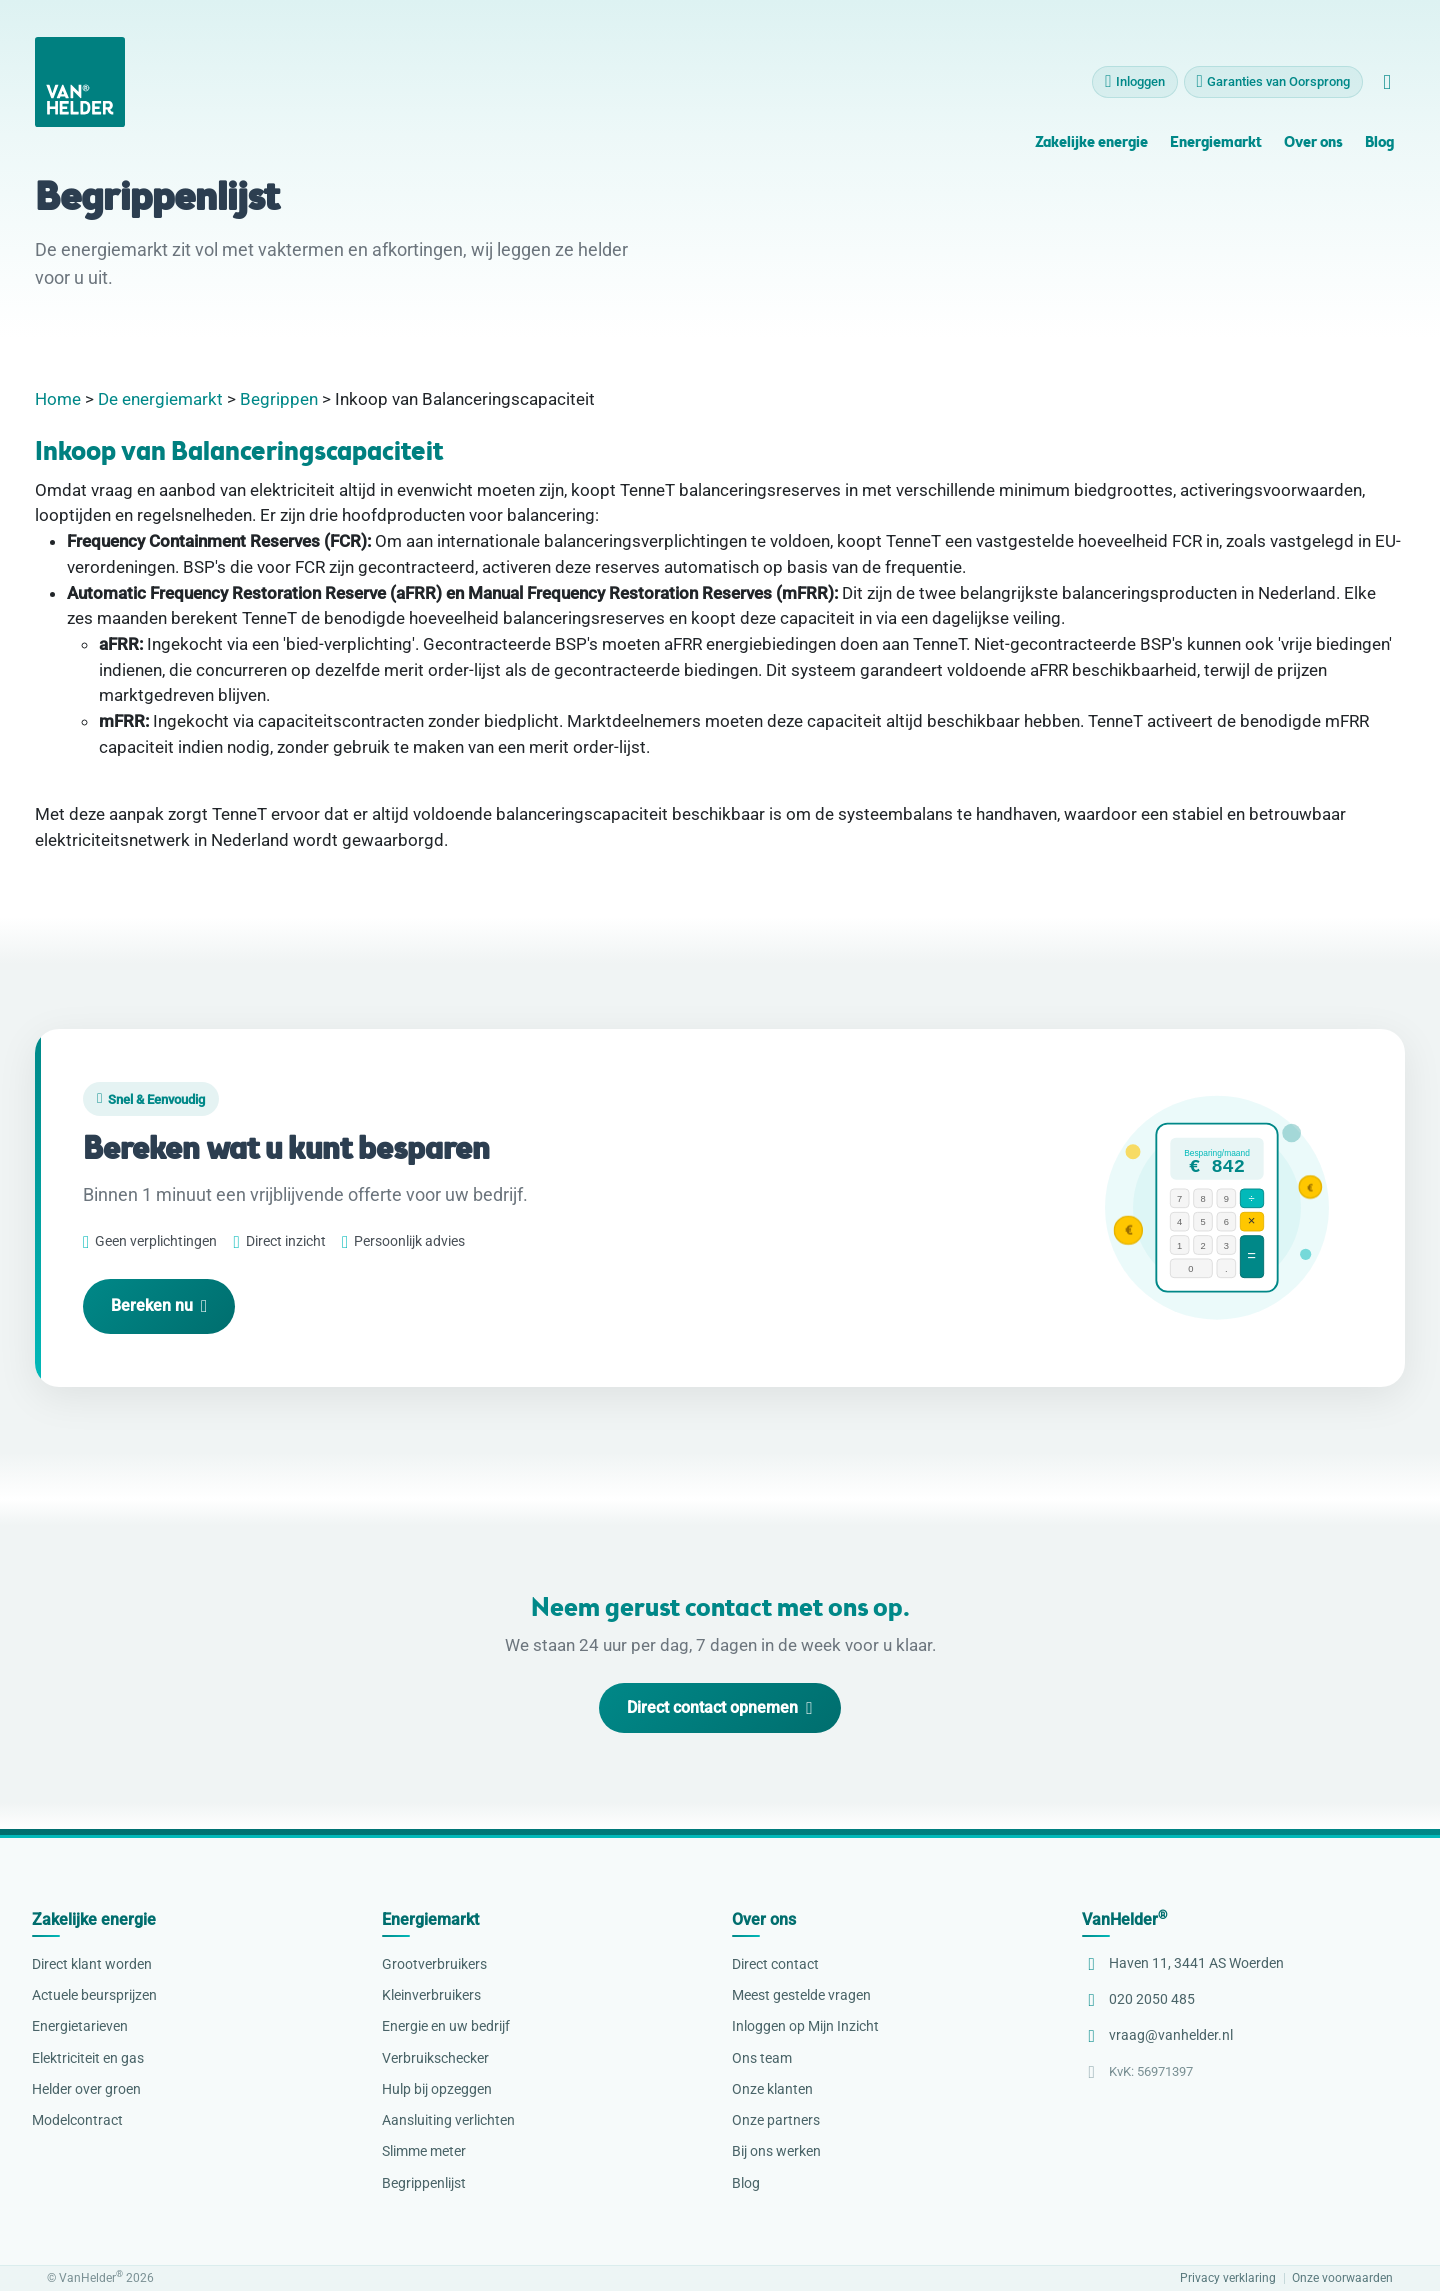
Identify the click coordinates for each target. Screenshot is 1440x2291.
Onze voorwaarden (1342, 2278)
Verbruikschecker (435, 2058)
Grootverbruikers (434, 1964)
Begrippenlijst (424, 2183)
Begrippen (279, 399)
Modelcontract (77, 2120)
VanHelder (1124, 1919)
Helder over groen (86, 2089)
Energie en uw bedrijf (446, 2026)
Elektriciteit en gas (88, 2058)
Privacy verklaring (1228, 2278)
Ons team (762, 2058)
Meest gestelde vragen (801, 1995)
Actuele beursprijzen (94, 1995)
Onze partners (776, 2120)
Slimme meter (424, 2151)
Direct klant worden (92, 1964)
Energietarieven (80, 2026)
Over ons (1313, 154)
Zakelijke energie (1091, 154)
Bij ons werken (776, 2151)
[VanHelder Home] (80, 93)
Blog (1379, 154)
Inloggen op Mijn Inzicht (805, 2026)
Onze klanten (772, 2089)
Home (58, 399)
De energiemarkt (160, 399)
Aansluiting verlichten (448, 2120)
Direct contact (775, 1964)
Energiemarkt (1216, 154)
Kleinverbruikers (431, 1995)
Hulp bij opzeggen (437, 2089)
